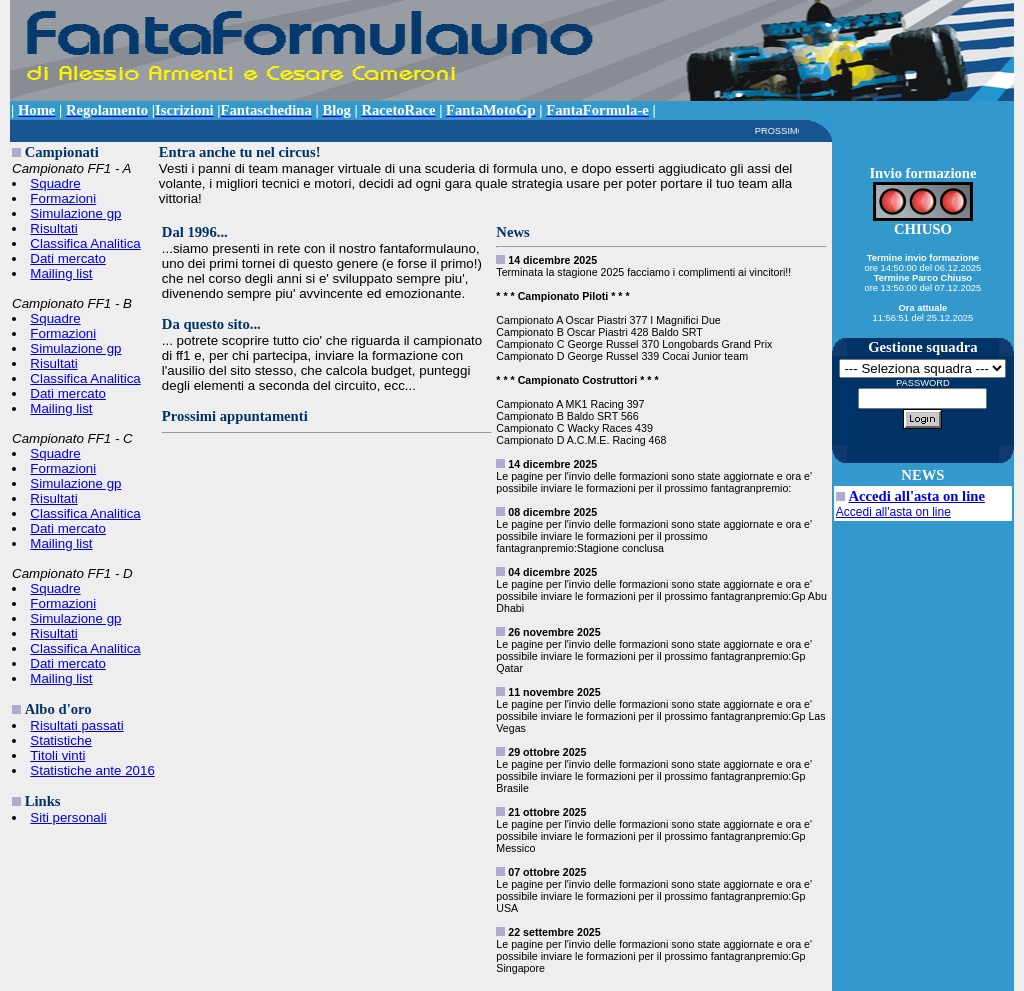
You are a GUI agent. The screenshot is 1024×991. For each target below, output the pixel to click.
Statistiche (61, 740)
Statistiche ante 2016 (92, 770)
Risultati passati (76, 725)
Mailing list (61, 273)
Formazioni (63, 198)
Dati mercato (68, 258)
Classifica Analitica (85, 243)
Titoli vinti (57, 755)
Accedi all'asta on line (917, 496)
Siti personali (68, 817)
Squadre (55, 183)
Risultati (53, 228)
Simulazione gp (75, 213)
